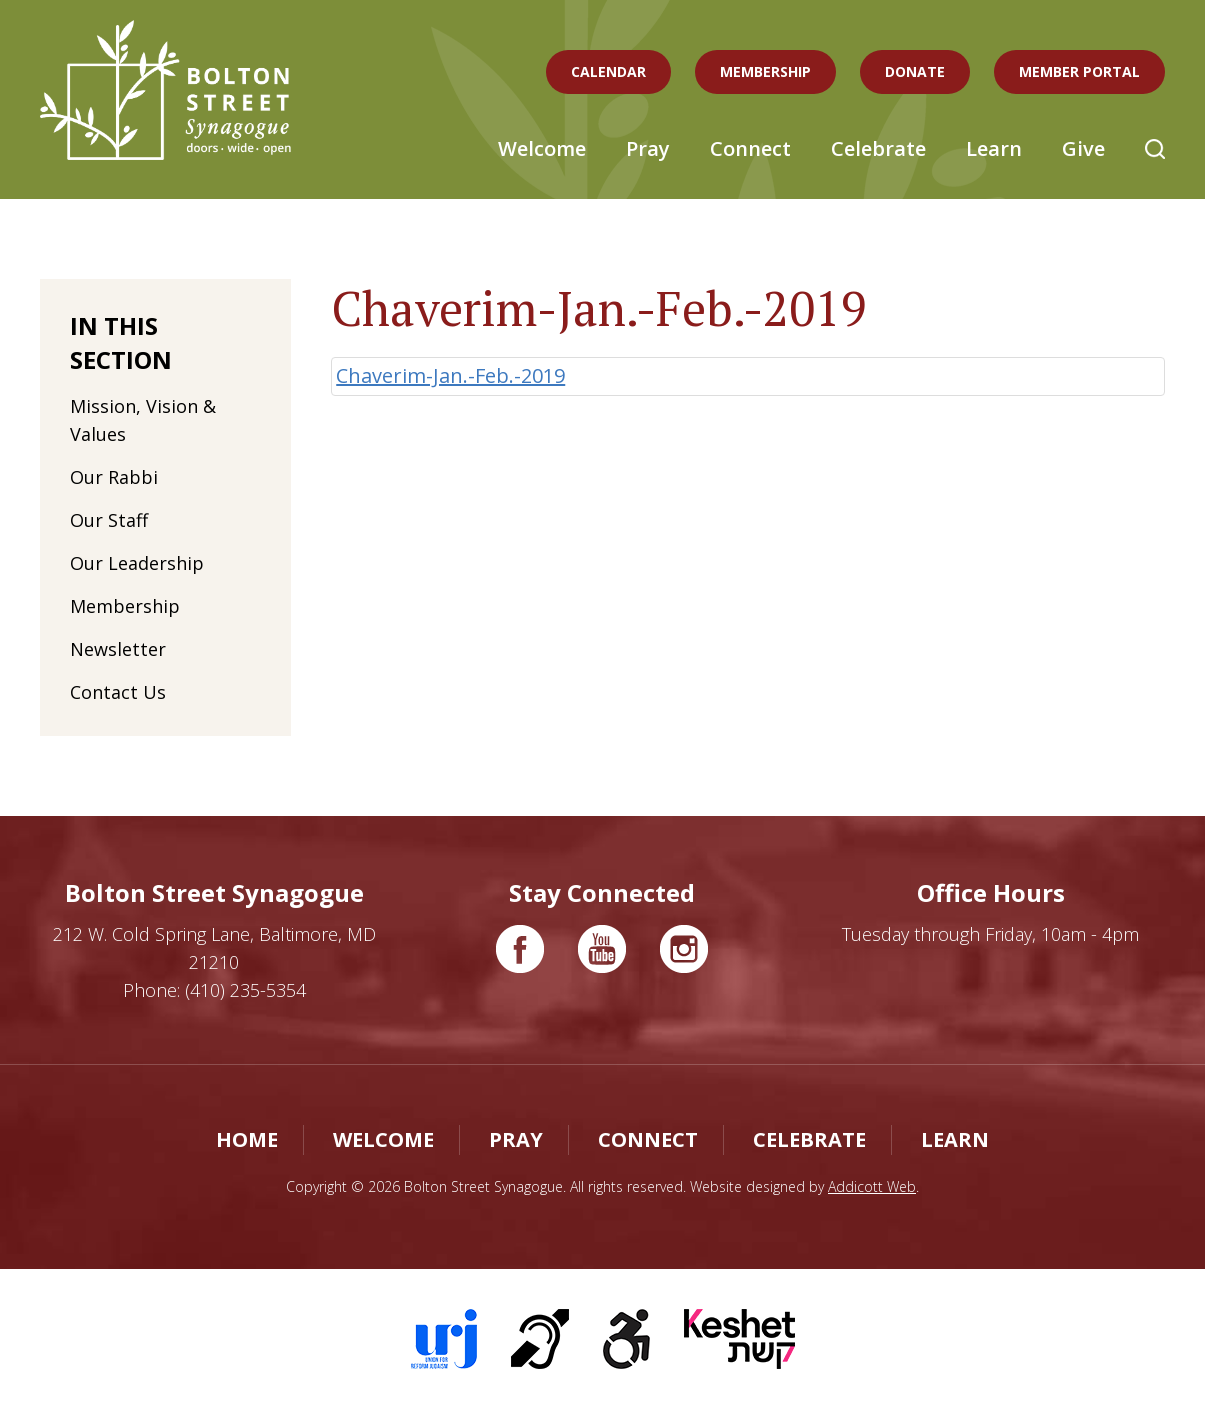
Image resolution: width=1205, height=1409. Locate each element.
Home (247, 1139)
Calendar (608, 71)
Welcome (542, 148)
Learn (994, 148)
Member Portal (1079, 71)
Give (1083, 148)
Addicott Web (872, 1186)
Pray (648, 148)
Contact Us (118, 692)
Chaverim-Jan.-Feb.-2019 (450, 375)
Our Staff (109, 520)
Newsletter (118, 649)
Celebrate (878, 148)
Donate (915, 71)
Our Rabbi (114, 477)
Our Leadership (137, 563)
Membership (765, 71)
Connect (750, 148)
